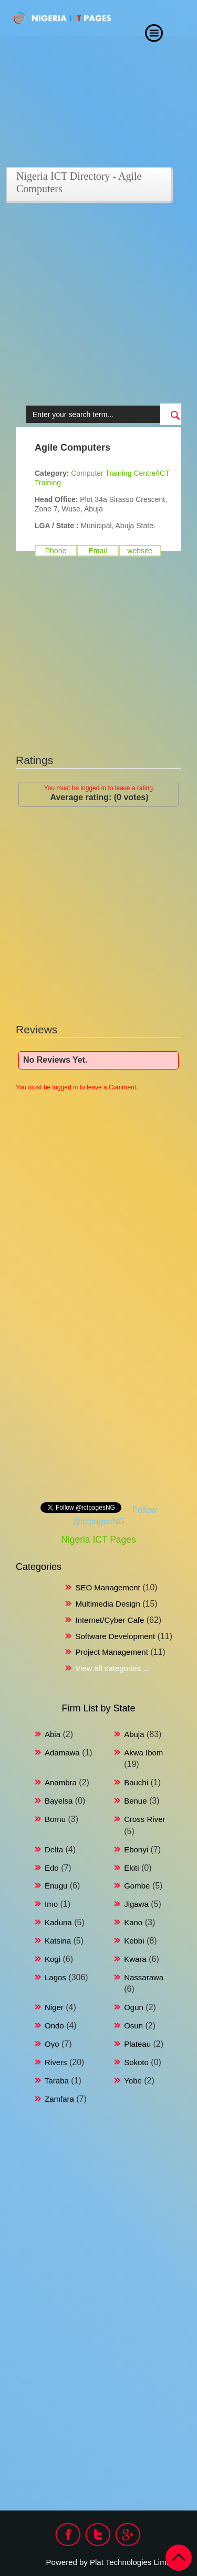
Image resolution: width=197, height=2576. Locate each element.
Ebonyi (136, 1849)
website (139, 551)
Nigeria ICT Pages (98, 1539)
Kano (133, 1922)
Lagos (55, 1977)
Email (97, 551)
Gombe (137, 1885)
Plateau (137, 2043)
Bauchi (136, 1782)
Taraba (57, 2080)
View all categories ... (112, 1668)
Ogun (133, 2007)
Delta (54, 1849)
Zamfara (59, 2098)
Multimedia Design (107, 1603)
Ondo (54, 2025)
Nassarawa (143, 1977)
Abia (52, 1734)
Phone (55, 551)
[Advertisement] (98, 305)
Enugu (56, 1885)
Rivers (56, 2062)
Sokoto (136, 2062)
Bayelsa (58, 1800)
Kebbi (134, 1940)
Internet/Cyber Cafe (109, 1620)
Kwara (135, 1959)
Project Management (111, 1651)
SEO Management (107, 1587)
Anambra (61, 1782)
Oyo (52, 2043)
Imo (51, 1904)
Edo (52, 1867)
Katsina (58, 1940)
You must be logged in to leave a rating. (99, 788)
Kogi (52, 1959)
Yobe (133, 2080)
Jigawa (136, 1904)
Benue (135, 1800)
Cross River (144, 1819)
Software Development (115, 1636)
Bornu (55, 1819)
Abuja (134, 1734)
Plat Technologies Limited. (135, 2562)
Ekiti (131, 1867)
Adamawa (62, 1752)
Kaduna (58, 1922)
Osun (133, 2025)
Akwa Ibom (143, 1752)
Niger (54, 2007)
